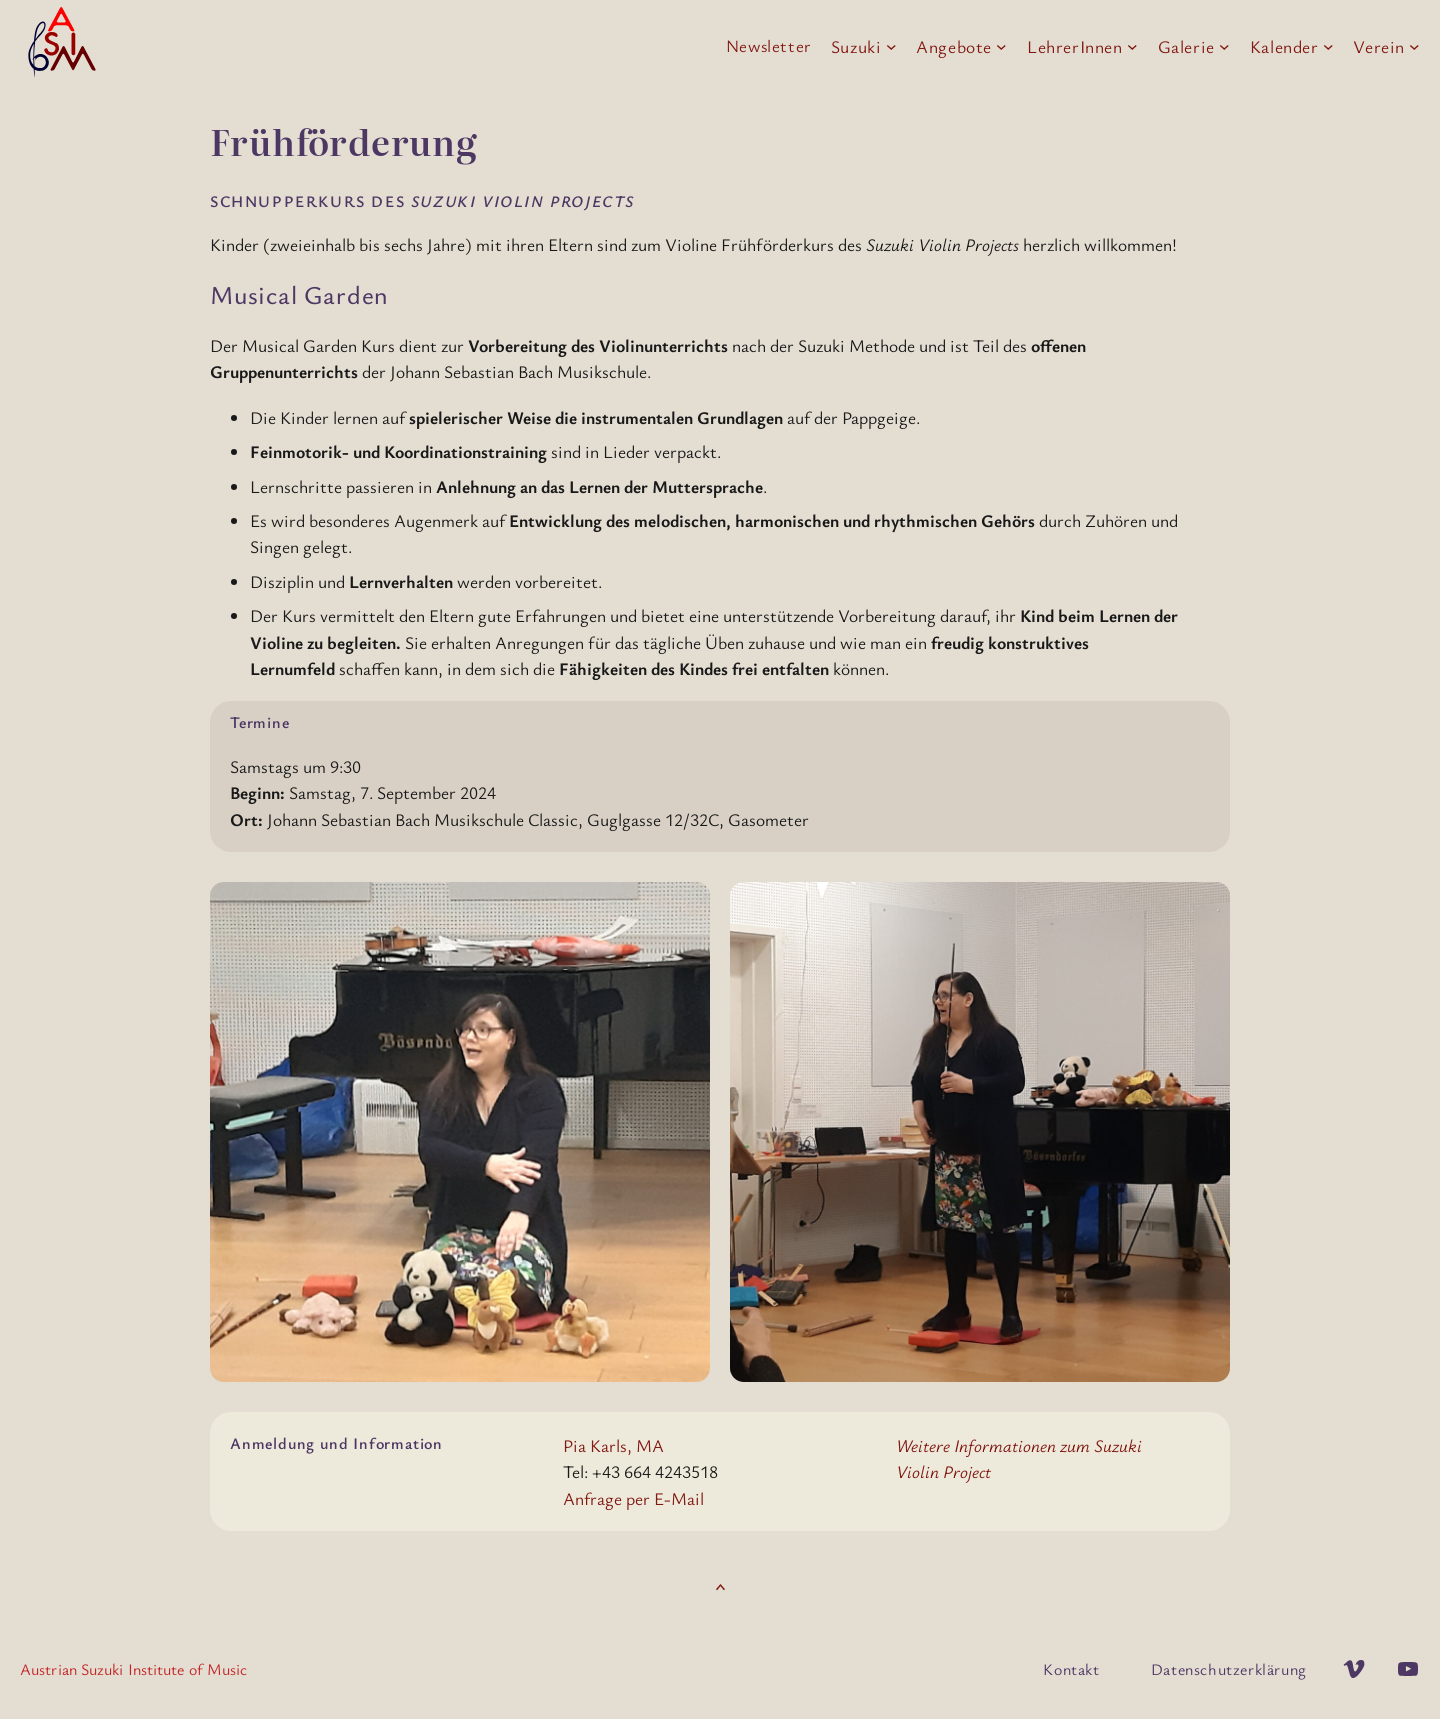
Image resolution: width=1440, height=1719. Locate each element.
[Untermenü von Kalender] (1328, 46)
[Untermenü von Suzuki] (891, 46)
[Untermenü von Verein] (1414, 46)
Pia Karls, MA (613, 1445)
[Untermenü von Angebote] (1001, 46)
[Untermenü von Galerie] (1224, 46)
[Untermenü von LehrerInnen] (1132, 46)
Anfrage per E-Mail (633, 1498)
